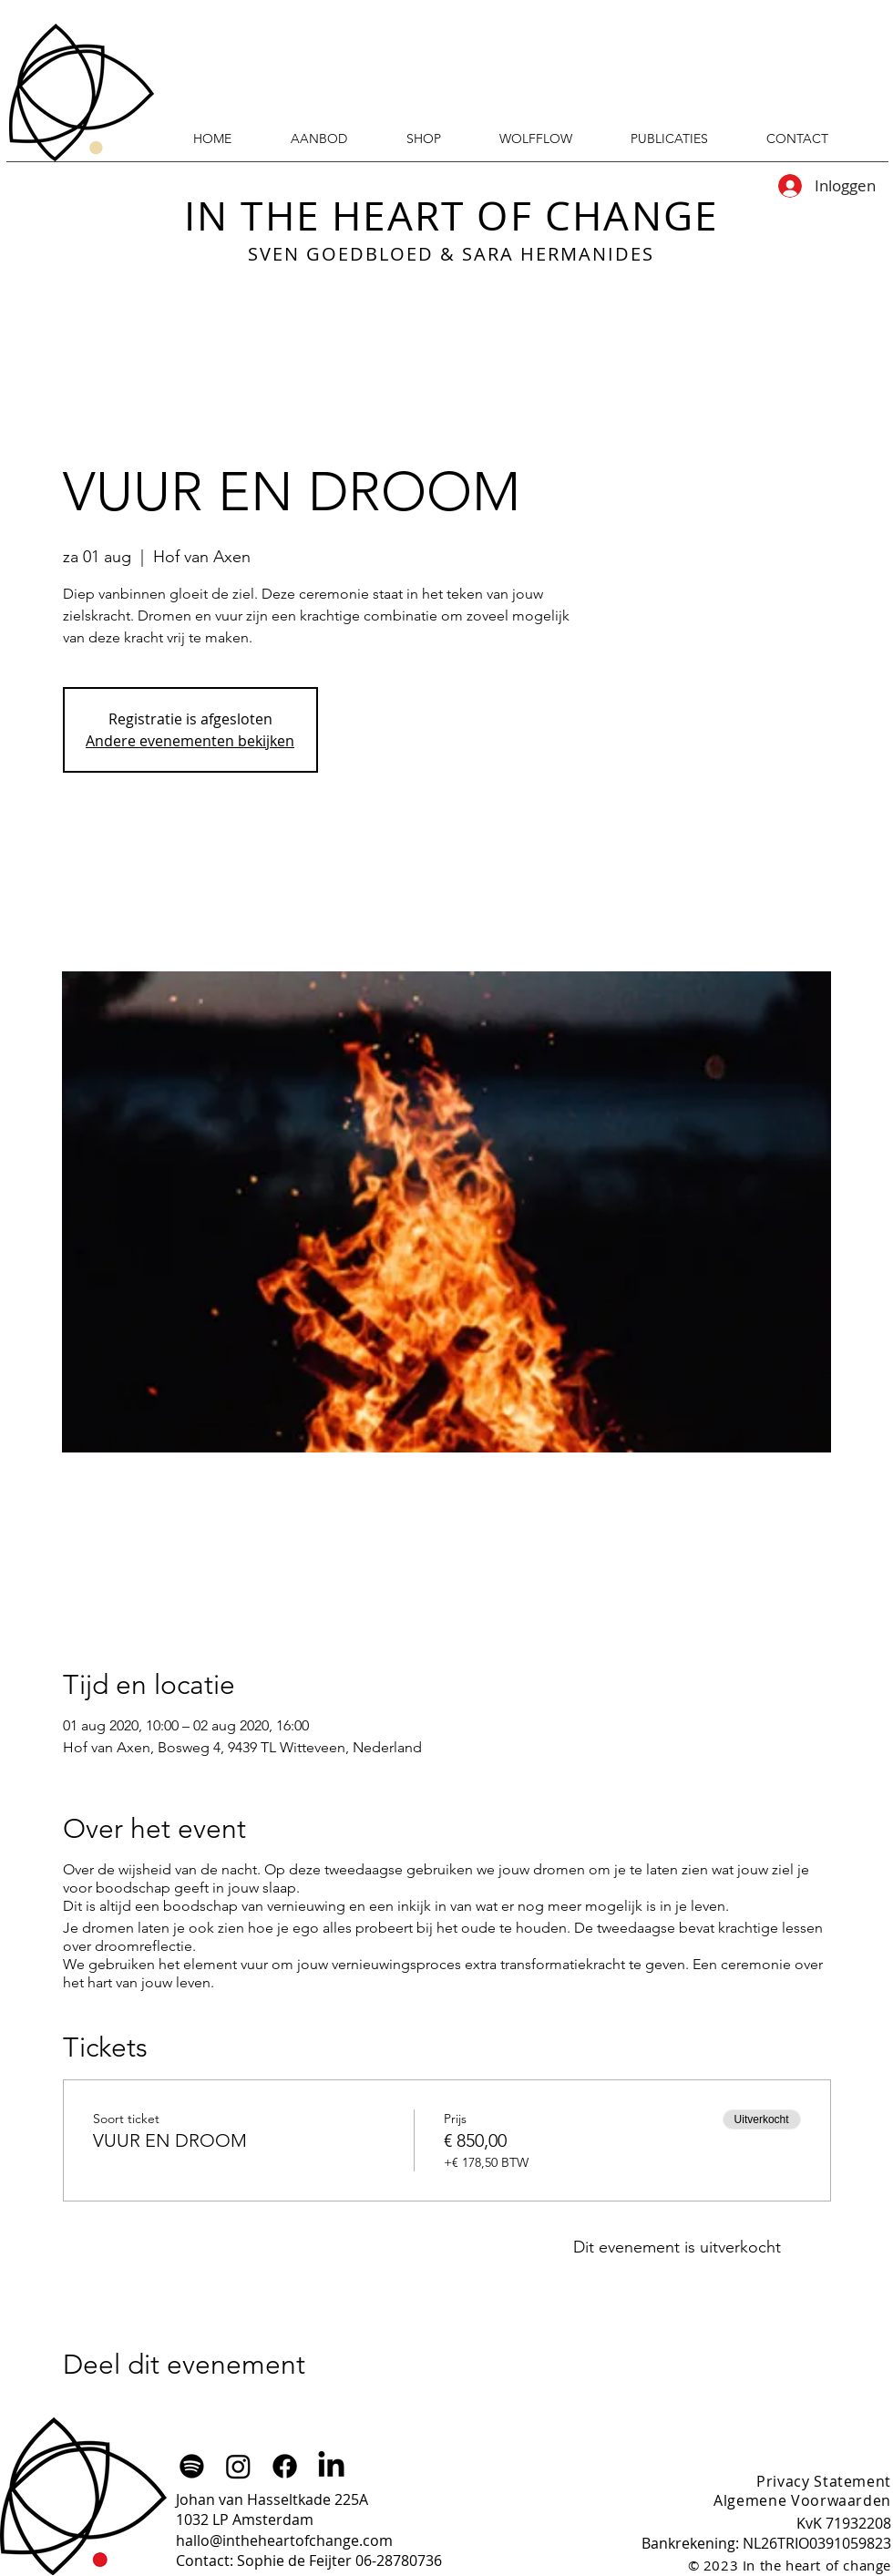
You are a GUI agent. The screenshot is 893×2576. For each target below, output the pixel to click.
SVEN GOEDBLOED (341, 253)
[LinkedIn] (331, 2466)
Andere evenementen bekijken (190, 741)
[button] (669, 138)
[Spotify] (192, 2466)
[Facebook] (285, 2466)
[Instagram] (238, 2466)
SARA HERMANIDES (558, 253)
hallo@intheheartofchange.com (284, 2540)
